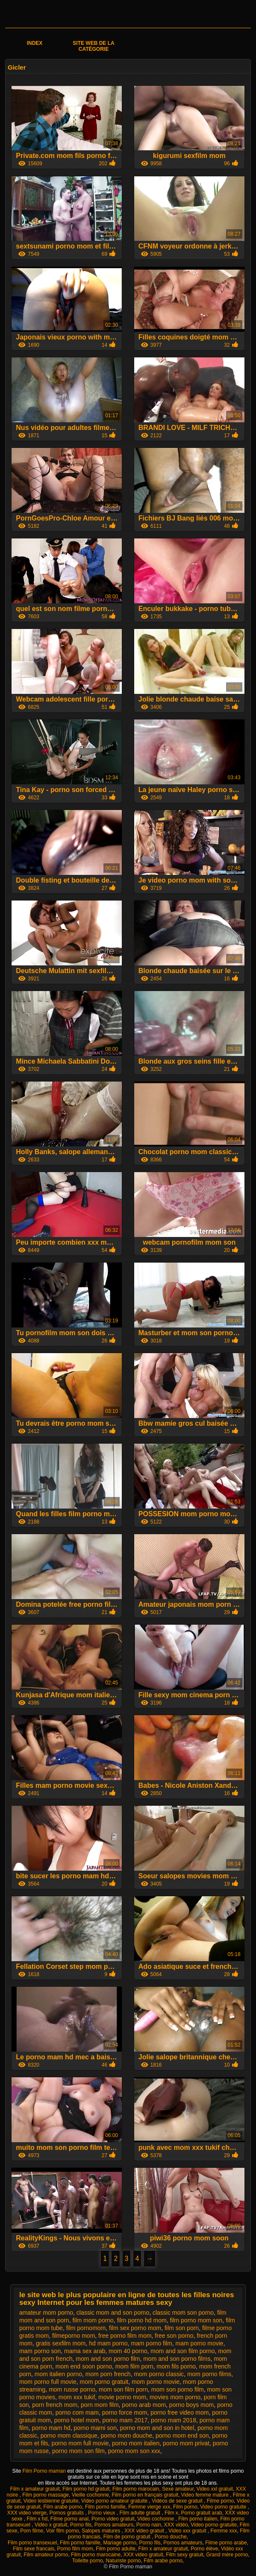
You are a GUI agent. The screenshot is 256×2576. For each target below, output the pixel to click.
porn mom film (100, 2404)
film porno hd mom (142, 2320)
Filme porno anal (69, 2519)
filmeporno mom (73, 2335)
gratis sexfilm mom (61, 2343)
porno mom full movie (80, 2443)
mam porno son (40, 2351)
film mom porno (92, 2320)
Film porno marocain (135, 2489)
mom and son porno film (108, 2358)
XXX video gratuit (144, 2531)
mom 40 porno (128, 2351)
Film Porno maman (44, 2471)
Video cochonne (156, 2519)
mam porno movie (200, 2343)
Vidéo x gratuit (51, 2525)
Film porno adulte (115, 2549)
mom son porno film (177, 2389)
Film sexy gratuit (184, 2555)
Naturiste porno (123, 2561)
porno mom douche (127, 2435)
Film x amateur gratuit (34, 2489)
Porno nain (148, 2525)
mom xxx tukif (77, 2397)
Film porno (185, 2507)
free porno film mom (124, 2335)
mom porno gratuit (104, 2381)
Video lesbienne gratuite (51, 2501)
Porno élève (204, 2549)
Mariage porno (119, 2543)
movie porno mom (122, 2397)
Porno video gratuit (113, 2519)
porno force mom (124, 2412)
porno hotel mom (76, 2420)
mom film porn (134, 2366)
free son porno (174, 2335)
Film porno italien (197, 2519)
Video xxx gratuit (188, 2531)
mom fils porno (176, 2366)
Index (35, 43)
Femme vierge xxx (149, 2507)
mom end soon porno (84, 2366)
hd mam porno (108, 2343)
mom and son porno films (176, 2358)
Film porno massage (45, 2495)
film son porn (182, 2328)
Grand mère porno (227, 2555)
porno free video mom (179, 2412)
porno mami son (95, 2427)
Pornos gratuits (67, 2513)
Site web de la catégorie (93, 46)
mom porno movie (155, 2381)
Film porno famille (105, 2507)
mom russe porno (72, 2389)
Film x (171, 2513)
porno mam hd (51, 2427)
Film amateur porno (46, 2555)
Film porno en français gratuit (145, 2495)
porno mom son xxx (134, 2450)
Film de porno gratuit (127, 2537)
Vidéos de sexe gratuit (178, 2501)
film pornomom (86, 2328)
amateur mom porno (46, 2312)
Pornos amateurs (113, 2525)
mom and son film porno (182, 2351)
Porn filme (31, 2531)
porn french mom (54, 2404)
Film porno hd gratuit (85, 2489)
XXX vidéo (176, 2525)
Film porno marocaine (96, 2555)
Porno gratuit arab (201, 2513)
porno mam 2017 (124, 2420)
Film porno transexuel (32, 2543)
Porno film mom (75, 2549)
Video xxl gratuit (215, 2489)
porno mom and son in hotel (157, 2427)
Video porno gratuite (223, 2507)
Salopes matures (101, 2531)
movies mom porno (175, 2397)
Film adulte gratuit (140, 2513)
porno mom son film (78, 2450)
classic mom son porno (183, 2312)
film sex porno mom (135, 2328)
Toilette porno (87, 2561)
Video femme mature (205, 2495)
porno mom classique (69, 2435)
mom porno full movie (48, 2381)
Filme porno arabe (226, 2543)
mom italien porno (58, 2374)
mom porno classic (159, 2374)
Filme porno (220, 2501)
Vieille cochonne (90, 2495)
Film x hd (36, 2519)
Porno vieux (102, 2513)
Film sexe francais (33, 2549)
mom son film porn (123, 2389)
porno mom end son (182, 2435)
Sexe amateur (178, 2489)
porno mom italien (135, 2443)
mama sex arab (84, 2351)
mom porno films (209, 2374)
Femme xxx (224, 2531)
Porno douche (171, 2537)
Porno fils (80, 2525)
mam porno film (151, 2343)
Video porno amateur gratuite (115, 2501)
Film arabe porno (63, 2507)
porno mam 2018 (173, 2420)
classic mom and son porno (113, 2312)
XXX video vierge (27, 2513)
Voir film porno (62, 2531)
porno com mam (77, 2412)
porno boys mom (191, 2404)
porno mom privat (186, 2443)
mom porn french (108, 2374)
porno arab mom (144, 2404)
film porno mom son (196, 2320)
